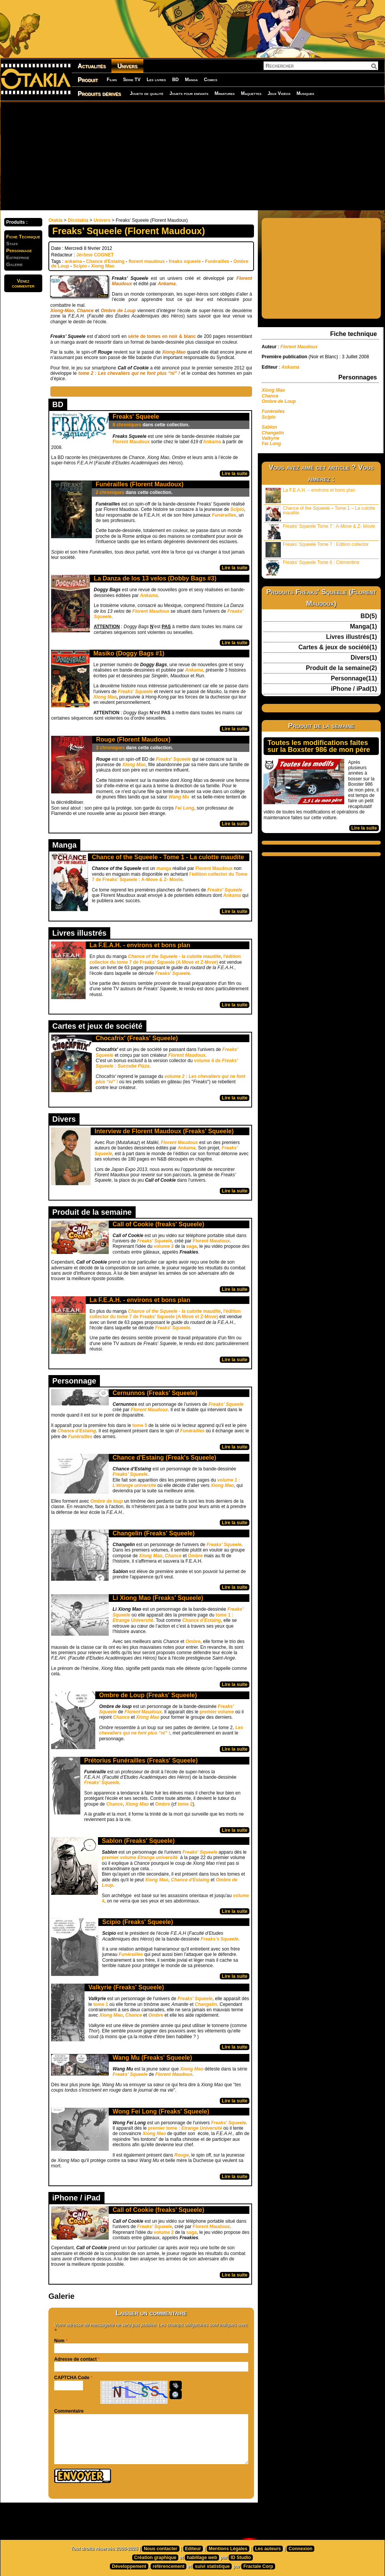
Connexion (300, 2548)
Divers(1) (364, 658)
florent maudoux (147, 261)
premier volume (217, 1712)
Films (112, 79)
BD (175, 79)
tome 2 (185, 1804)
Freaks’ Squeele (130, 1474)
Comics (210, 79)
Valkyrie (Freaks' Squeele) (126, 1987)
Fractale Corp (258, 2566)
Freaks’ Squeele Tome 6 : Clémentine (312, 567)
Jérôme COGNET (94, 255)
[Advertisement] (145, 156)
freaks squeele (185, 261)
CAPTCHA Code (72, 2377)
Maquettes (251, 93)
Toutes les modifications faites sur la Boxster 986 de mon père (318, 746)
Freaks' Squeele (136, 416)
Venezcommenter (23, 283)
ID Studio (241, 2557)
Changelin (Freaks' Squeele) (154, 1533)
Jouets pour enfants (188, 93)
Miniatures (224, 93)
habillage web (202, 2557)
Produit (88, 79)
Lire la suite (234, 473)
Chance (114, 1804)
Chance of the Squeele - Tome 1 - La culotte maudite (168, 857)
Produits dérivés (99, 93)
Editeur (193, 2548)
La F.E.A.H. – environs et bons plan (310, 495)
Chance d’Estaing (201, 1620)
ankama (73, 261)
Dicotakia (78, 220)
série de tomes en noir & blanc (162, 336)
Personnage (19, 250)
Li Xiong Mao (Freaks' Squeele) (158, 1598)
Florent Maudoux (131, 441)
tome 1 (100, 2004)
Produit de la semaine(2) (341, 668)
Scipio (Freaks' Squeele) (137, 1922)
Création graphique (155, 2557)
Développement (129, 2566)
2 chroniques (110, 492)
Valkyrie (271, 438)
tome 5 (139, 1425)
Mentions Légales (228, 2548)
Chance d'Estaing (105, 261)
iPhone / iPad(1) (354, 689)
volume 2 (164, 1246)
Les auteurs (268, 2548)
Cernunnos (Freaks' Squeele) (155, 1393)
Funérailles (217, 261)
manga (164, 868)
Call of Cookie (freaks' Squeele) (158, 1224)
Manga (191, 79)
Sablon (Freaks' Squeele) (138, 1841)
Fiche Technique (23, 236)
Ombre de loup (106, 1501)
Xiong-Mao (62, 310)
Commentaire (69, 2411)
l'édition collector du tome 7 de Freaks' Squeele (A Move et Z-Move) (165, 959)
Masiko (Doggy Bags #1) (128, 653)
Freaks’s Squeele (219, 1939)
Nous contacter (160, 2548)
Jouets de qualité (146, 93)
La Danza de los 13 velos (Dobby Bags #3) (155, 578)
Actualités (92, 66)
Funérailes (273, 411)
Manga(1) (363, 627)
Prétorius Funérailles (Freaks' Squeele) (140, 1760)
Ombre (195, 1555)
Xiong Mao (103, 266)
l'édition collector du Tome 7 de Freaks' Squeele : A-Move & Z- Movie (169, 876)
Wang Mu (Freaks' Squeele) (152, 2057)
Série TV (131, 79)
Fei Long (184, 808)
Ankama (167, 283)
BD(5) (368, 616)
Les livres (156, 79)
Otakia (55, 220)
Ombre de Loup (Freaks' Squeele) (148, 1695)
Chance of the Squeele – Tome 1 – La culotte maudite (320, 513)
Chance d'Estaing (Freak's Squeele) (164, 1457)
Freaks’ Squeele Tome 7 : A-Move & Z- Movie (320, 531)
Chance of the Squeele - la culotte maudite (174, 956)
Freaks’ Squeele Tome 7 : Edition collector (317, 549)
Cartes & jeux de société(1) (337, 647)
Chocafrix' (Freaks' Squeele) (137, 1038)
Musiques (305, 93)
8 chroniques (127, 424)
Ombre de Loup (118, 310)
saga (191, 1246)
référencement (168, 2566)
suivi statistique (212, 2566)
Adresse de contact (75, 2359)
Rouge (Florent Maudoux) (133, 739)
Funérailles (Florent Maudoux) (139, 484)
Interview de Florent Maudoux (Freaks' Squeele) (164, 1131)
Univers (127, 66)
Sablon (269, 427)
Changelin (206, 2004)
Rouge (181, 2155)
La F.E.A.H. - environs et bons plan (140, 945)
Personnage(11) (354, 678)
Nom (59, 2340)
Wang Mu (179, 797)
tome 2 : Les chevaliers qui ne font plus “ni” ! (129, 373)
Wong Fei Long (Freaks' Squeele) (161, 2111)
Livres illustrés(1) (351, 637)
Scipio (80, 266)
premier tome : (185, 2128)
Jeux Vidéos (278, 93)
